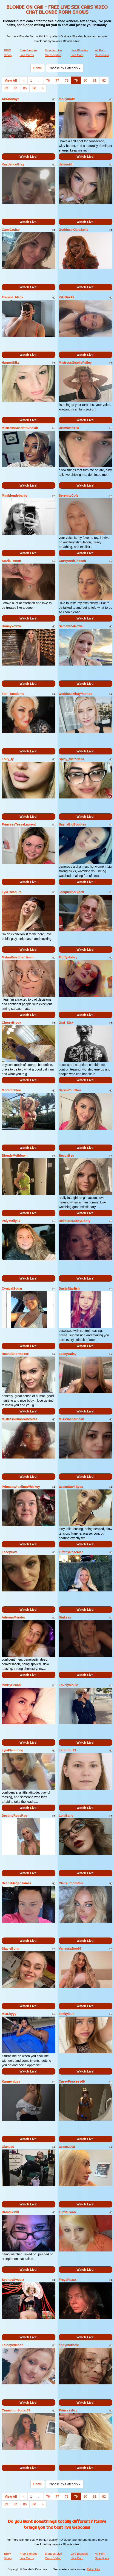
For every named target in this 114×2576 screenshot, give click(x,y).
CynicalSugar (12, 1288)
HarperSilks (11, 362)
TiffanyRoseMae (71, 1552)
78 (66, 80)
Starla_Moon (11, 561)
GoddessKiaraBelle (73, 229)
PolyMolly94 (11, 1221)
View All (11, 80)
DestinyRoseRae (14, 1815)
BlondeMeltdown (15, 1155)
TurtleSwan (67, 2212)
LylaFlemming (12, 1750)
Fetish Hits (93, 2569)
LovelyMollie (68, 1685)
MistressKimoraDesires (20, 1419)
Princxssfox (68, 2410)
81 (95, 80)
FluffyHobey (68, 957)
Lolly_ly (8, 759)
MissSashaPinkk (71, 1419)
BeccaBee (66, 1155)
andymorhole (69, 2345)
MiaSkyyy (9, 2014)
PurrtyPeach (11, 1685)
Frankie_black (12, 297)
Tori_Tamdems (13, 694)
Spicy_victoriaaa (71, 759)
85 (25, 88)
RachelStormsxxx (15, 1354)
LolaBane (66, 1815)
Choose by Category (65, 68)
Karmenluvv (11, 2081)
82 (104, 80)
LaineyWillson (12, 2345)
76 (48, 80)
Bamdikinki (10, 2212)
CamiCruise (11, 229)
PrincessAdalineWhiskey (21, 1487)
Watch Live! (28, 156)
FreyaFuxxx (68, 2280)
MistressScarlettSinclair (20, 428)
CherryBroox (12, 1022)
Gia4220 (8, 2147)
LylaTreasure (12, 892)
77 (57, 80)
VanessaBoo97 (70, 1948)
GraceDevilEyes (71, 1487)
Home (37, 68)
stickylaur (66, 2014)
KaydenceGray (13, 164)
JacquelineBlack (71, 892)
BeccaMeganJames (16, 1883)
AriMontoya (11, 99)
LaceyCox (9, 1552)
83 (6, 88)
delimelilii (66, 164)
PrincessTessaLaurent (19, 824)
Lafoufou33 (67, 1750)
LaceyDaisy (68, 1354)
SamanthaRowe (71, 626)
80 (85, 80)
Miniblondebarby (15, 495)
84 (15, 88)
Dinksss (65, 1617)
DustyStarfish (69, 1288)
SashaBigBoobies (72, 824)
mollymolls (67, 99)
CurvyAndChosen (72, 561)
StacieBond (11, 1948)
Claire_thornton (71, 1883)
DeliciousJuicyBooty (75, 1221)
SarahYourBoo (70, 1090)
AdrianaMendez (14, 1617)
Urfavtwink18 (69, 428)
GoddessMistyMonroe (75, 694)
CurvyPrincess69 (72, 2081)
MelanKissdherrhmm (18, 957)
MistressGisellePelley (75, 362)
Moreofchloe (11, 1090)
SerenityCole (69, 495)
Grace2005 (67, 2147)
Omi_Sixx (66, 1022)
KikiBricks (66, 297)
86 (34, 88)
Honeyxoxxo (11, 626)
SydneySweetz (13, 2280)
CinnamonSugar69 (16, 2410)
